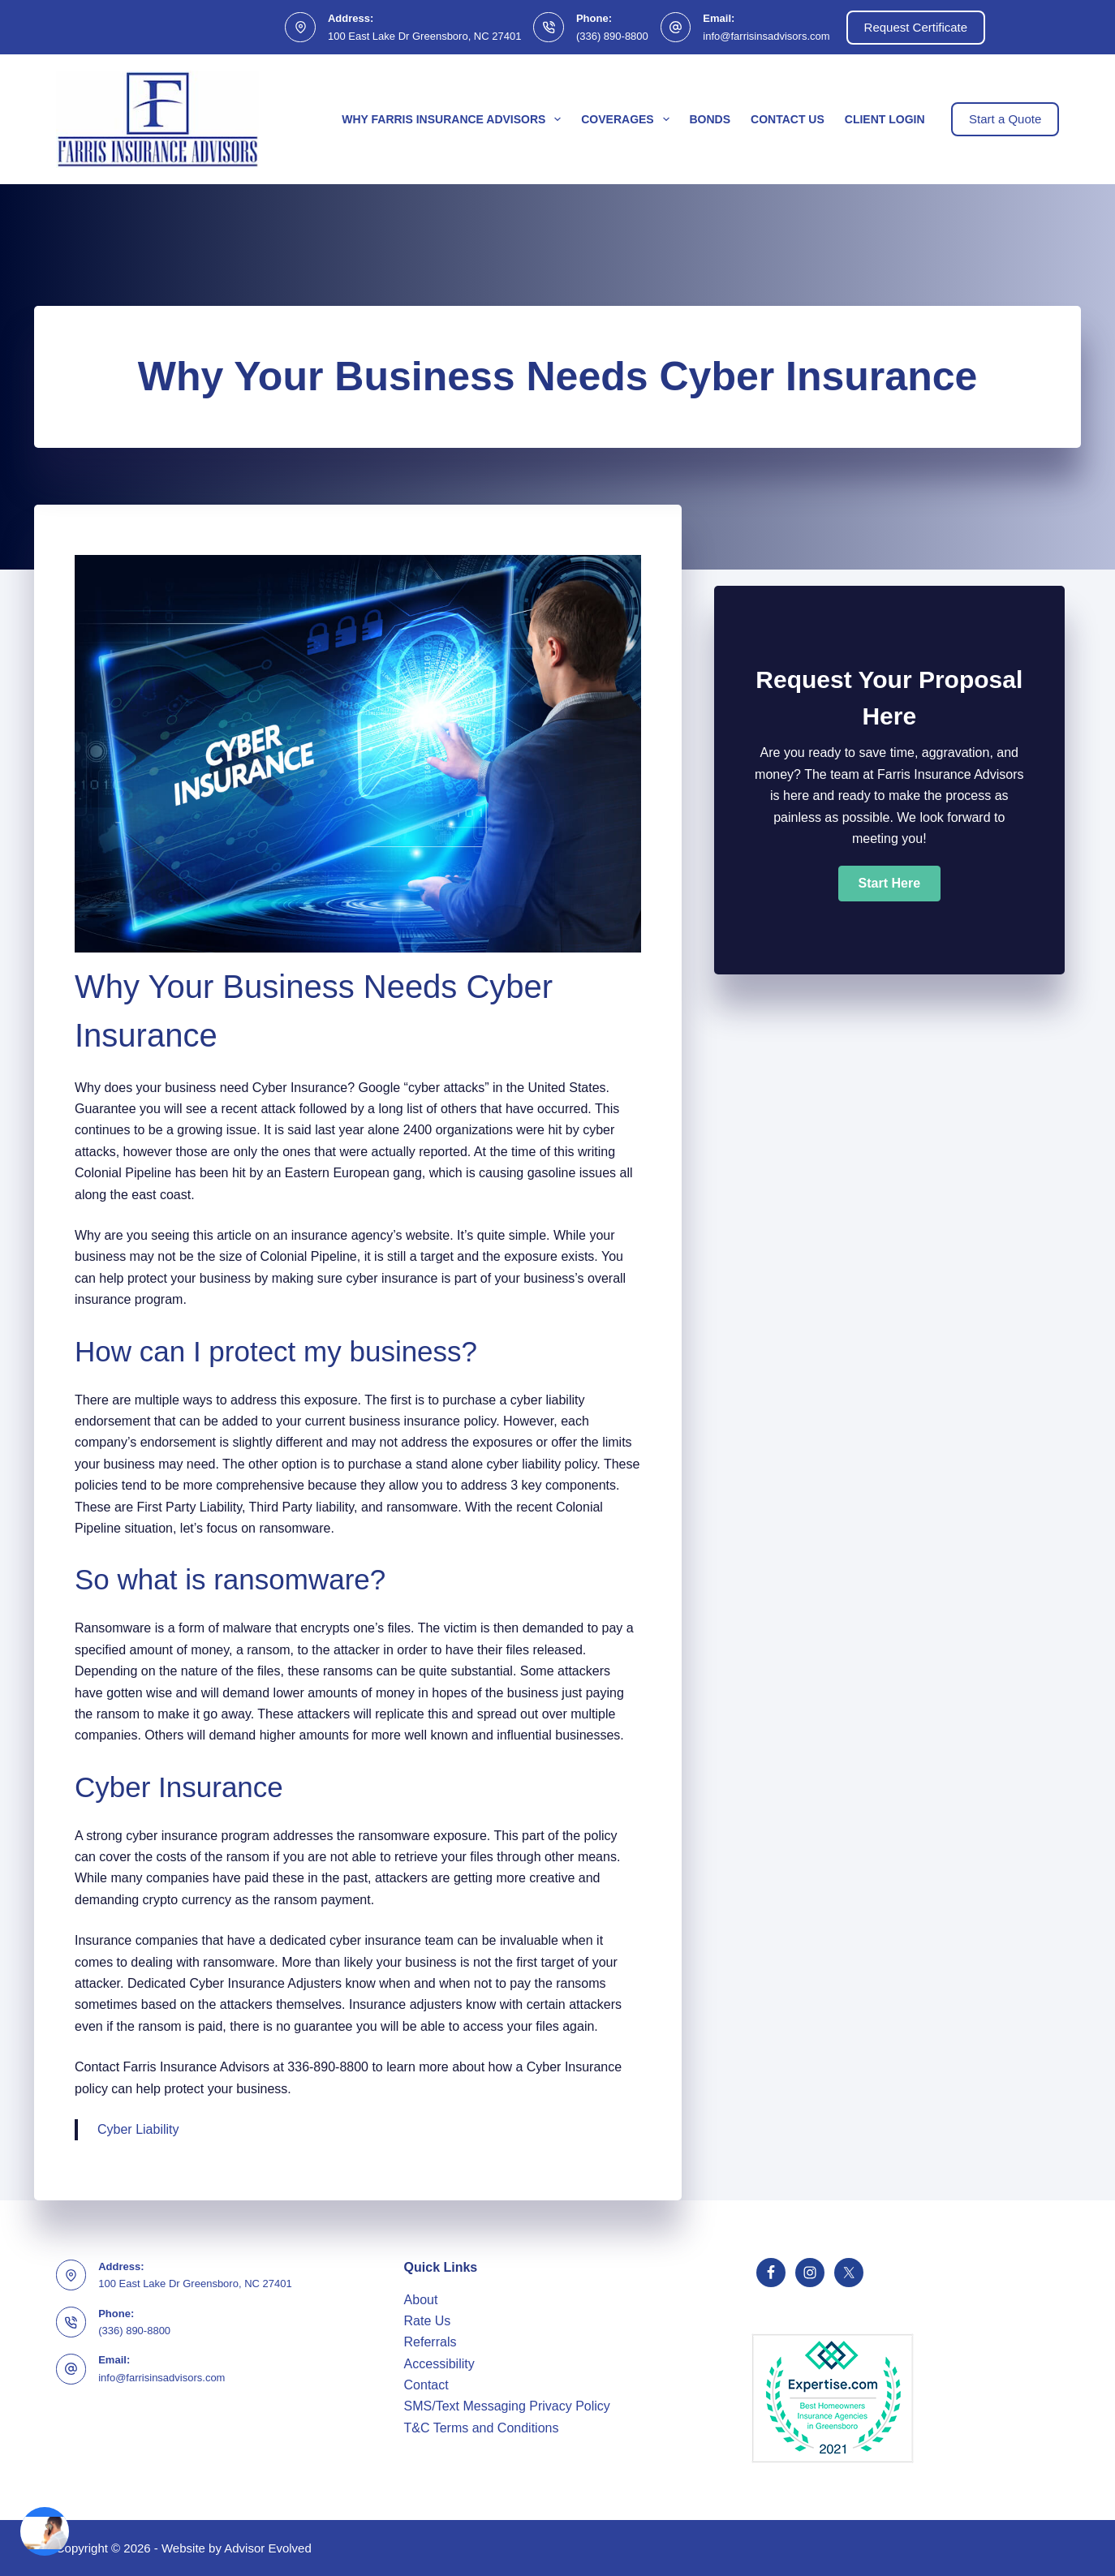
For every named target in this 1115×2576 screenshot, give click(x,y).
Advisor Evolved (268, 2548)
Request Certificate (916, 27)
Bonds (710, 119)
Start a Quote (1005, 119)
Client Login (885, 119)
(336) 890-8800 (612, 36)
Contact (426, 2385)
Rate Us (427, 2321)
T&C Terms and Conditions (481, 2428)
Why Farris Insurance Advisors (454, 119)
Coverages (628, 119)
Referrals (430, 2342)
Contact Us (787, 119)
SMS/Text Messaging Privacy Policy (507, 2406)
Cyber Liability (138, 2129)
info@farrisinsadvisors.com (766, 36)
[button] (889, 883)
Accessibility (439, 2364)
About (421, 2300)
